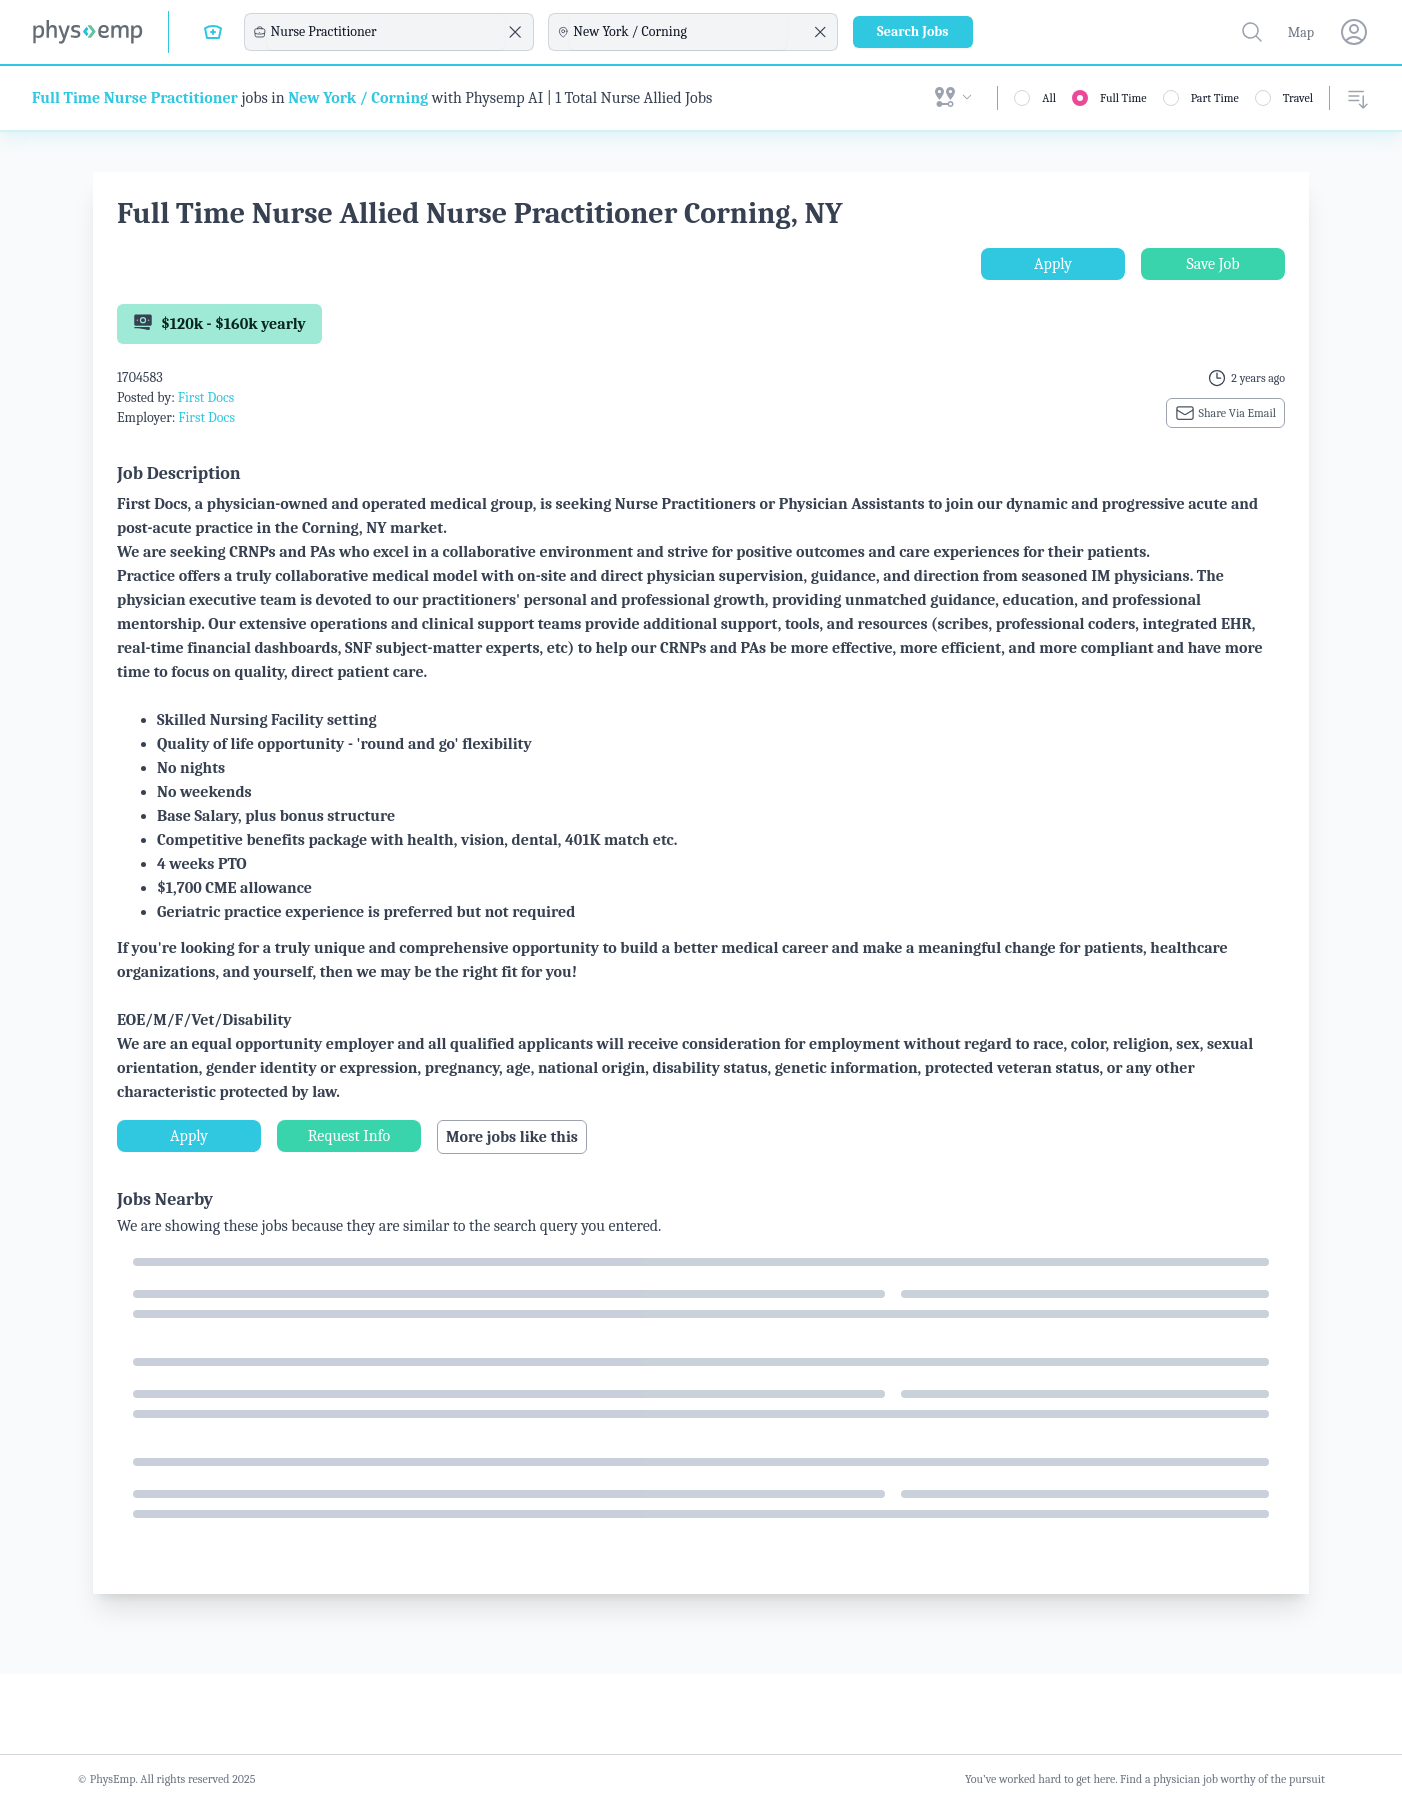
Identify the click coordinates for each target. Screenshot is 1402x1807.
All (1049, 98)
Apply (1053, 264)
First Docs (206, 397)
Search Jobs (913, 31)
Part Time (1215, 98)
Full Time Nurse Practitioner (135, 98)
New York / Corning (358, 98)
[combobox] (386, 32)
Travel (1298, 98)
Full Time (1123, 98)
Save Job (1212, 264)
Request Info (349, 1136)
